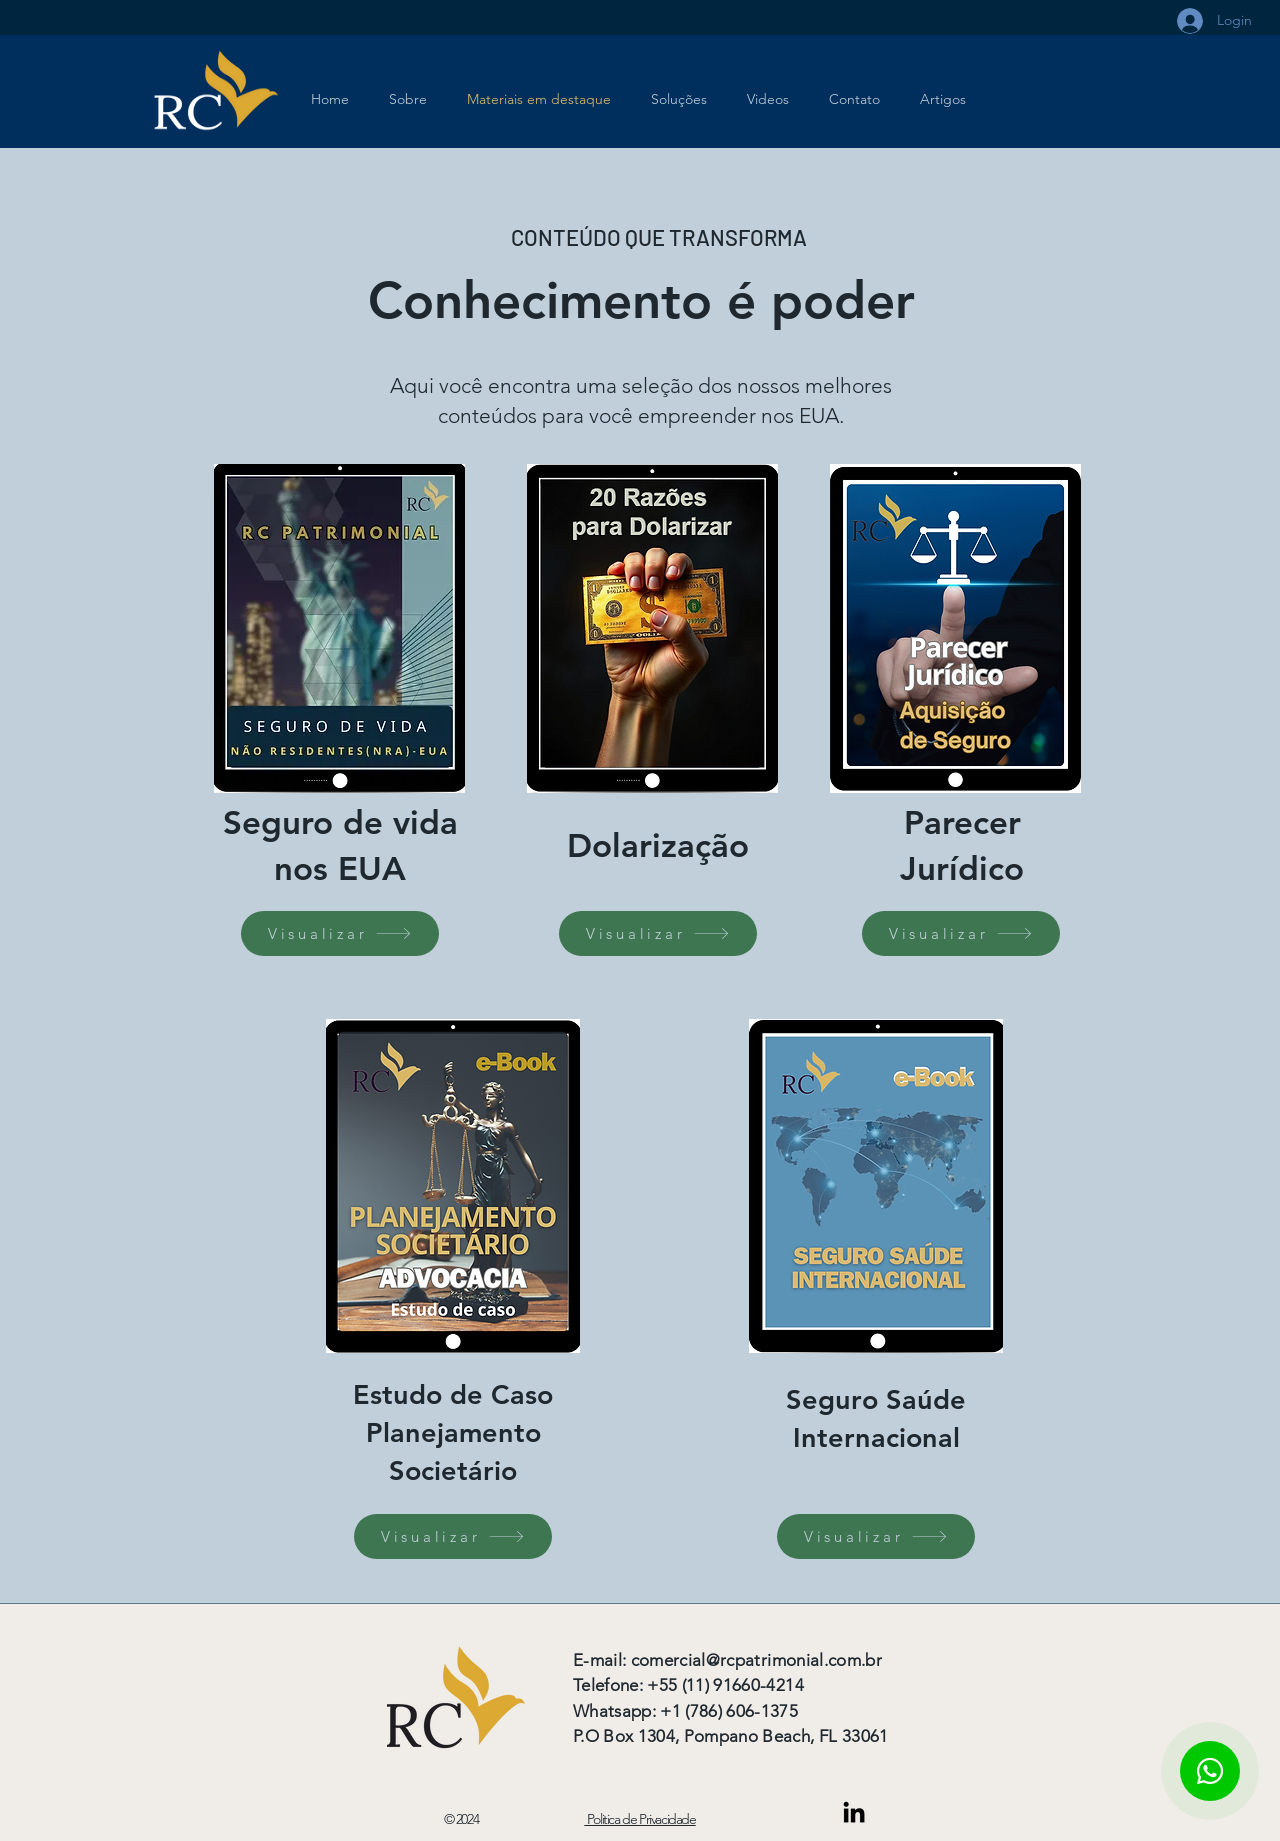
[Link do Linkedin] (854, 1812)
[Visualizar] (340, 933)
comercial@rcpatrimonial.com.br (756, 1660)
